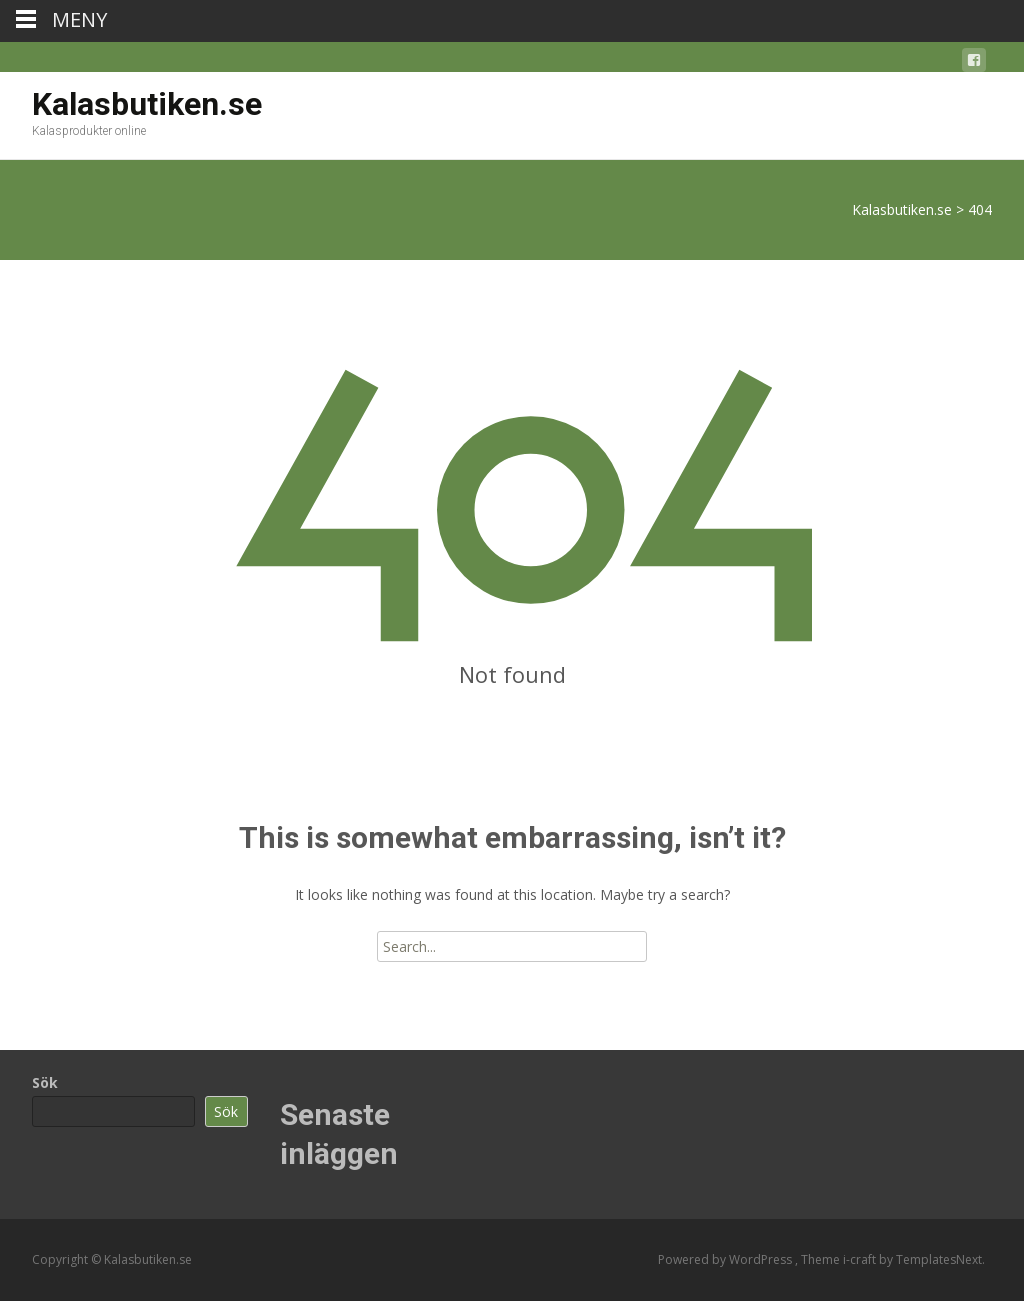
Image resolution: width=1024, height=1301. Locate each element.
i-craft (861, 1259)
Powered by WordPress (726, 1259)
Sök (45, 1082)
